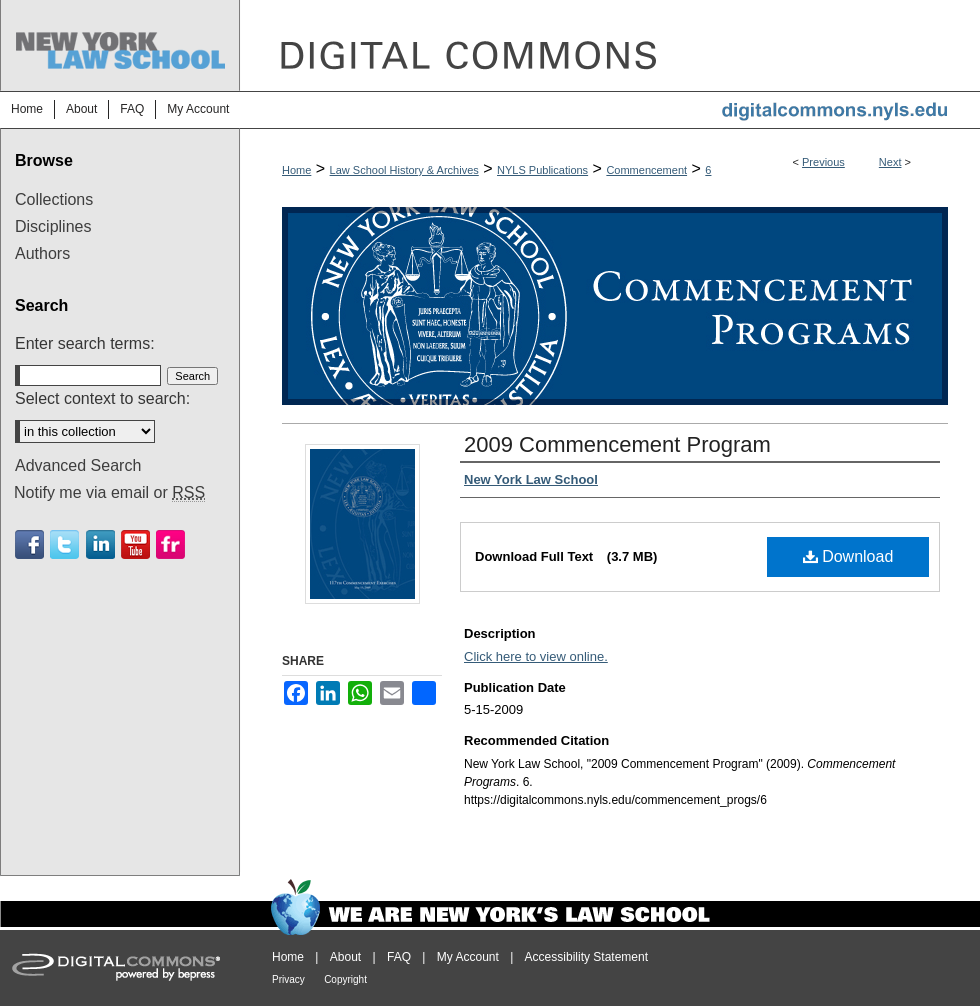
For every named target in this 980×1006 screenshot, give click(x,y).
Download (848, 556)
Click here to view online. (536, 656)
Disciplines (53, 226)
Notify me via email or (109, 493)
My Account (468, 957)
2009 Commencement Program (617, 444)
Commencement (646, 170)
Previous (823, 162)
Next (890, 162)
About (345, 957)
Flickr (170, 544)
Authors (42, 253)
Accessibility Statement (586, 957)
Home (296, 170)
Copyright (345, 979)
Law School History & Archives (404, 170)
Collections (54, 199)
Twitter (64, 544)
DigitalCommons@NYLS (610, 45)
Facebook (29, 544)
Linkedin (100, 544)
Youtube (135, 544)
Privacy (288, 979)
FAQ (399, 957)
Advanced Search (78, 465)
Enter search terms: (85, 343)
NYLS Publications (542, 170)
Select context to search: (102, 398)
